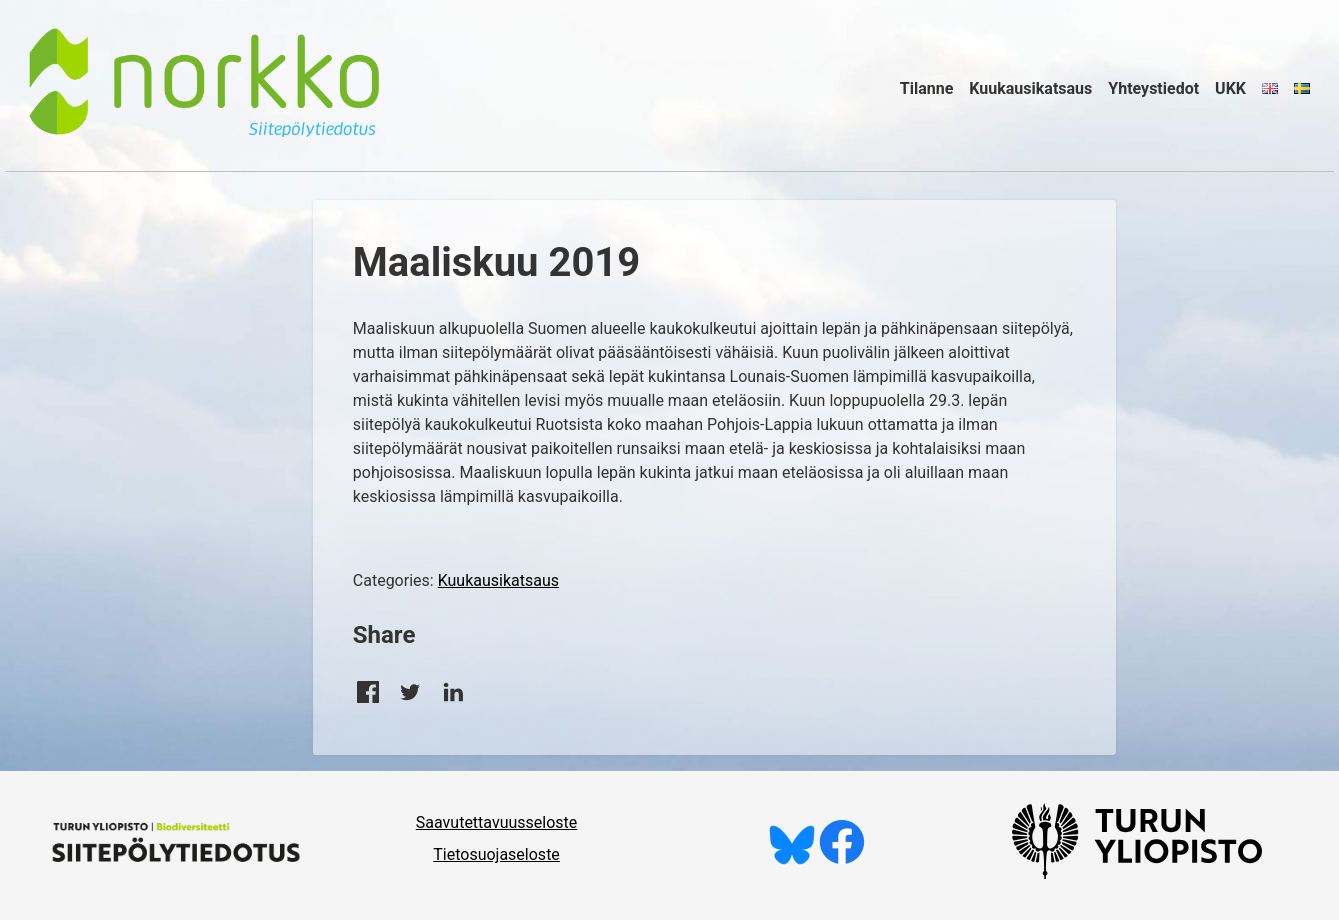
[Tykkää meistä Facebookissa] (842, 859)
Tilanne (927, 88)
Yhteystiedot (1153, 88)
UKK (1230, 88)
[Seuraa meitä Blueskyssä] (792, 859)
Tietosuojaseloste (496, 854)
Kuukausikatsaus (1030, 88)
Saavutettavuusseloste (497, 822)
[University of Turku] (1137, 873)
